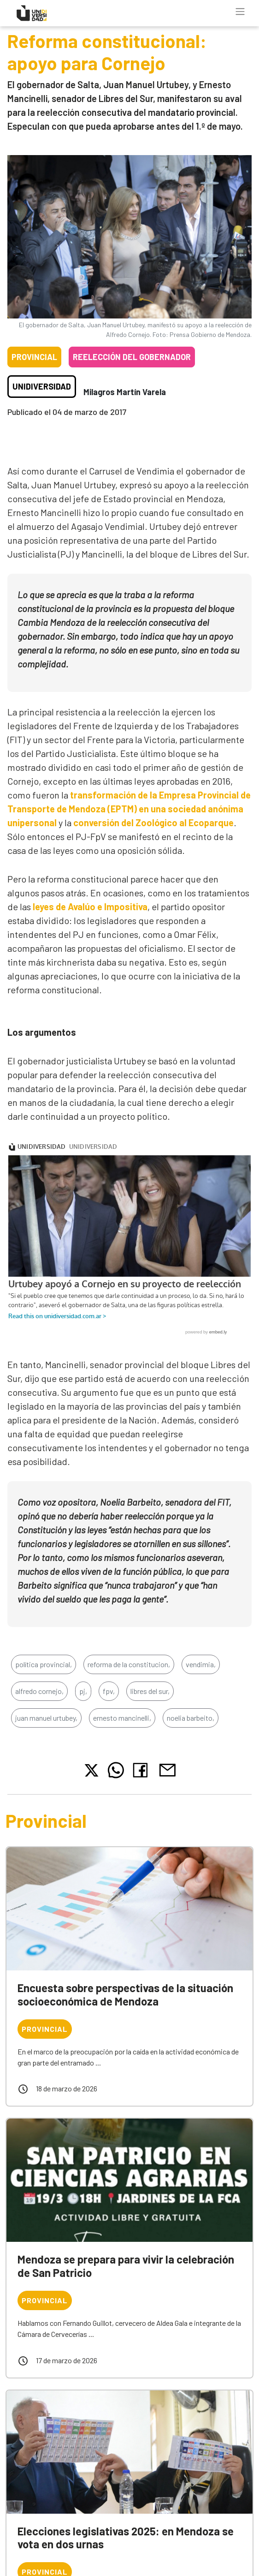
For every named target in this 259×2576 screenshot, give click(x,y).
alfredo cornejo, (39, 1695)
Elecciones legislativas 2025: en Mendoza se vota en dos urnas (126, 2542)
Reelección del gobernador (132, 357)
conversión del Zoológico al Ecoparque (153, 822)
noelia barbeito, (190, 1722)
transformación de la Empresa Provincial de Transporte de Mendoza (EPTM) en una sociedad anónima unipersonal (129, 808)
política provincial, (43, 1668)
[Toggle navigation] (240, 11)
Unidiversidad (41, 386)
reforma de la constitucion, (129, 1668)
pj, (83, 1695)
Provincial (34, 357)
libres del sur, (150, 1695)
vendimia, (201, 1668)
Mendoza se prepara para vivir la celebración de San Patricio (126, 2270)
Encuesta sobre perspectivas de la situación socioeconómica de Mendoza (125, 1999)
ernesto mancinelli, (122, 1722)
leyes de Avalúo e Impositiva (90, 906)
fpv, (109, 1695)
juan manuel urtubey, (46, 1722)
